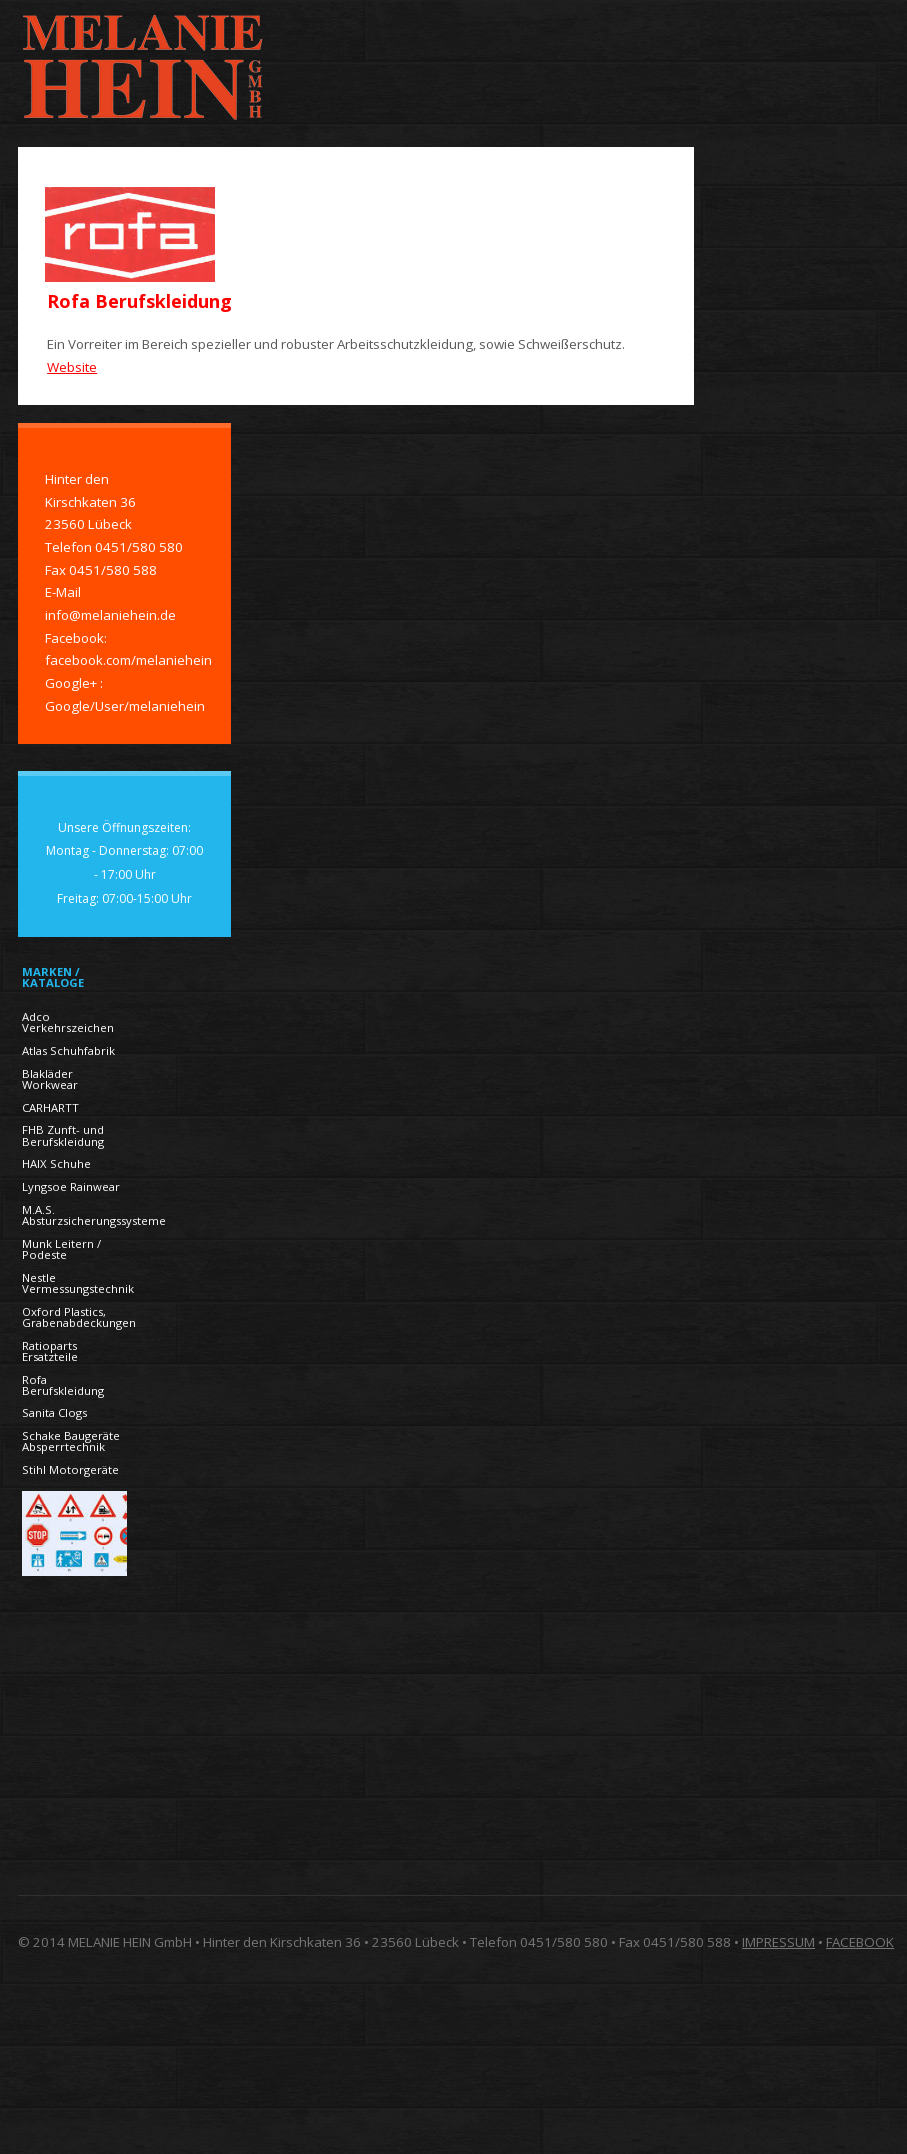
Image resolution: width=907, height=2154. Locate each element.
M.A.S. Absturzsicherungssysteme (94, 1215)
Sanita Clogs (54, 1412)
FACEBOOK (860, 1942)
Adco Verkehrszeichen (68, 1022)
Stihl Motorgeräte (70, 1469)
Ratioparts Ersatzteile (50, 1351)
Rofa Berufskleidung (63, 1385)
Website (72, 367)
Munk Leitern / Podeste (61, 1249)
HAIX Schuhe (56, 1163)
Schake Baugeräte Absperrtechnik (71, 1441)
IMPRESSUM (778, 1942)
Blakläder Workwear (50, 1079)
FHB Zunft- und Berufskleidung (63, 1135)
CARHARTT (50, 1107)
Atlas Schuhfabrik (68, 1050)
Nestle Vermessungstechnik (78, 1283)
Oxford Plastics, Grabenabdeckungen (79, 1317)
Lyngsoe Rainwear (71, 1186)
